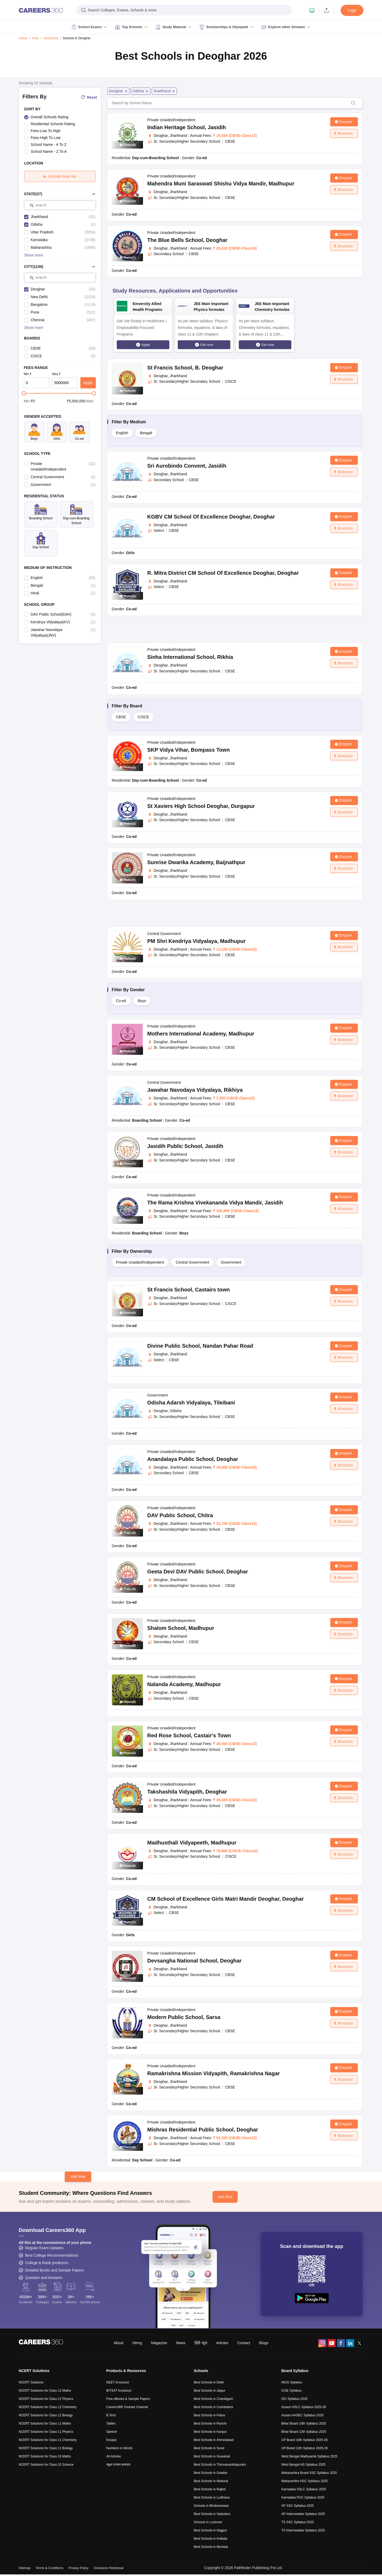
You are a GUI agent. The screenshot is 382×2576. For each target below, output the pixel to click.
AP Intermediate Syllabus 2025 (303, 2514)
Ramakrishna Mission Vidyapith (213, 2073)
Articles (222, 2343)
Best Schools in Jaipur (209, 2390)
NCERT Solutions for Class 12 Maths (45, 2390)
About (118, 2343)
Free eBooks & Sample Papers (128, 2399)
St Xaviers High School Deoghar (201, 806)
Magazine (159, 2343)
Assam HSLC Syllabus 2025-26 (303, 2407)
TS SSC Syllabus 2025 (297, 2522)
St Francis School (185, 368)
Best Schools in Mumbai (211, 2547)
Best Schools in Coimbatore (213, 2407)
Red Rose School (189, 1735)
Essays (111, 2440)
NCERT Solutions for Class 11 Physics (46, 2432)
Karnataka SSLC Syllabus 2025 (303, 2489)
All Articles (113, 2456)
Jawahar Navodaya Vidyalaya (195, 1090)
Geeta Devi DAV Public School (197, 1571)
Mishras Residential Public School (202, 2130)
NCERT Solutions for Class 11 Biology (46, 2448)
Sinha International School (190, 657)
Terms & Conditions (49, 2568)
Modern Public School (183, 2017)
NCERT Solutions (31, 2382)
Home (23, 38)
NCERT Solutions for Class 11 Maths (45, 2423)
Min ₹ (28, 374)
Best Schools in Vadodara (212, 2514)
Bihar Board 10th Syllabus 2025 (303, 2423)
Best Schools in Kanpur (210, 2432)
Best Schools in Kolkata (210, 2538)
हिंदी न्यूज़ (200, 2343)
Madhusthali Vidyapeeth (191, 1843)
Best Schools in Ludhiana (212, 2497)
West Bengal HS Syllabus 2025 (303, 2464)
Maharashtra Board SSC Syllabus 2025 (309, 2473)
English (122, 433)
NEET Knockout (117, 2382)
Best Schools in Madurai (211, 2481)
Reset (88, 97)
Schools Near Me (59, 176)
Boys (142, 1001)
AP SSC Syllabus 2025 (297, 2506)
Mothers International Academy (200, 1034)
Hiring (137, 2343)
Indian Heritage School (186, 127)
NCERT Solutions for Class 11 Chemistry (48, 2440)
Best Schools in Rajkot (210, 2489)
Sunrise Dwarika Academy (196, 862)
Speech (111, 2432)
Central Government (192, 1262)
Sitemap (25, 2568)
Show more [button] (33, 255)
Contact (243, 2343)
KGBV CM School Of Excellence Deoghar (211, 517)
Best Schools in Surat (209, 2448)
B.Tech (111, 2415)
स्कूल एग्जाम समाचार (118, 2464)
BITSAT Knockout (118, 2390)
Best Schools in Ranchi (210, 2423)
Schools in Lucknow (208, 2522)
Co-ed (121, 1001)
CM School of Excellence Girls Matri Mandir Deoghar (225, 1899)
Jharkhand (50, 38)
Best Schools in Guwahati (212, 2456)
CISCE (143, 717)
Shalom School (180, 1628)
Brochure (343, 133)
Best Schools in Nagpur (210, 2530)
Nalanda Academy (184, 1684)
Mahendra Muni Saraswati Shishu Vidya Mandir (220, 183)
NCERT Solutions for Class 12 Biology (46, 2415)
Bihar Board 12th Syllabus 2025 (303, 2432)
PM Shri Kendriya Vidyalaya (196, 941)
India (35, 38)
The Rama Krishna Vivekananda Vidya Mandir (215, 1203)
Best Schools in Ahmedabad (214, 2440)
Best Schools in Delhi (209, 2382)
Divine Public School (200, 1346)
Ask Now (78, 2176)
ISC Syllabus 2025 (294, 2399)
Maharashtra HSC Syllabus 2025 (304, 2481)
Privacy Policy (79, 2568)
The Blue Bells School (187, 240)
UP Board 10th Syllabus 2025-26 (304, 2440)
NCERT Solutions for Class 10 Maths (45, 2456)
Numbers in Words (119, 2448)
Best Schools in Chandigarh (213, 2399)
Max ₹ (56, 374)
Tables (111, 2423)
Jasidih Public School (185, 1146)
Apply (88, 383)
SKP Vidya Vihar (188, 750)
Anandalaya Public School (192, 1459)
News (180, 2343)
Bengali (146, 433)
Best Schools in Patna (209, 2415)
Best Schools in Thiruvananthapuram (220, 2464)
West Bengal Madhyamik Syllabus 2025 (309, 2456)
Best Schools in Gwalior (211, 2473)
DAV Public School (180, 1515)
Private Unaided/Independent (140, 1262)
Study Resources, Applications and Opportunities (175, 291)
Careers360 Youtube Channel (127, 2407)
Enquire (343, 122)
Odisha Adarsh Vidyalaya (191, 1403)
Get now (206, 345)
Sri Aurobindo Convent (186, 466)
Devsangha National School (194, 1961)
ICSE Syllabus (291, 2390)
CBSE (121, 717)
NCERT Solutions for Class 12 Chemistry (48, 2407)
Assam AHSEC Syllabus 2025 (302, 2415)
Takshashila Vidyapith (187, 1792)
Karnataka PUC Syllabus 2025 (302, 2497)
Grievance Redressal (108, 2568)
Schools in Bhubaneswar (211, 2506)
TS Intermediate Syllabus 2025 (303, 2530)
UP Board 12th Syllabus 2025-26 (304, 2448)
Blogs (263, 2343)
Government (231, 1262)
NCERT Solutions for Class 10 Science (46, 2464)
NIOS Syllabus (291, 2382)
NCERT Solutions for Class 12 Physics (46, 2399)
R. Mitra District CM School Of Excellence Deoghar (223, 573)
